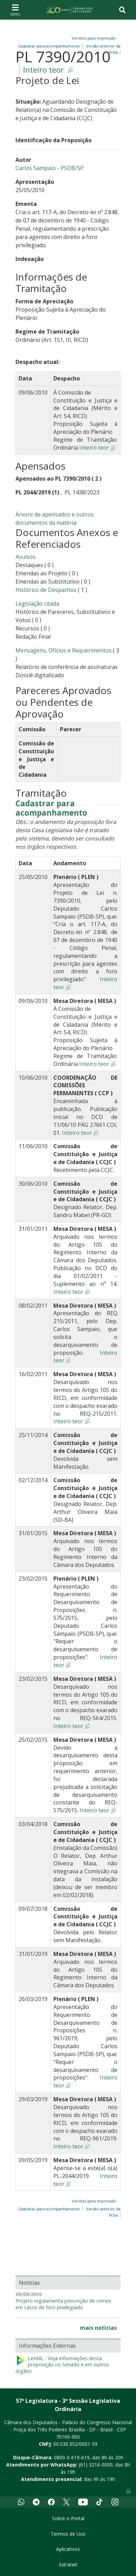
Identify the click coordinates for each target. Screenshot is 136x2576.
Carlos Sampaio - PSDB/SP (49, 168)
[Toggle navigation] (15, 9)
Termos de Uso (68, 2534)
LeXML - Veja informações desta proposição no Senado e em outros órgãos (62, 2364)
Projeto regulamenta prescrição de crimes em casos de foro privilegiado (63, 2304)
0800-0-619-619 (72, 2457)
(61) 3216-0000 (96, 2464)
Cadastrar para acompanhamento (51, 808)
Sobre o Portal (68, 2518)
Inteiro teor (43, 69)
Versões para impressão (93, 38)
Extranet (68, 2564)
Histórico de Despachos (45, 590)
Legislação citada (37, 603)
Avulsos (25, 557)
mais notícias (98, 2328)
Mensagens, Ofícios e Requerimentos (63, 650)
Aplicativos (68, 2549)
